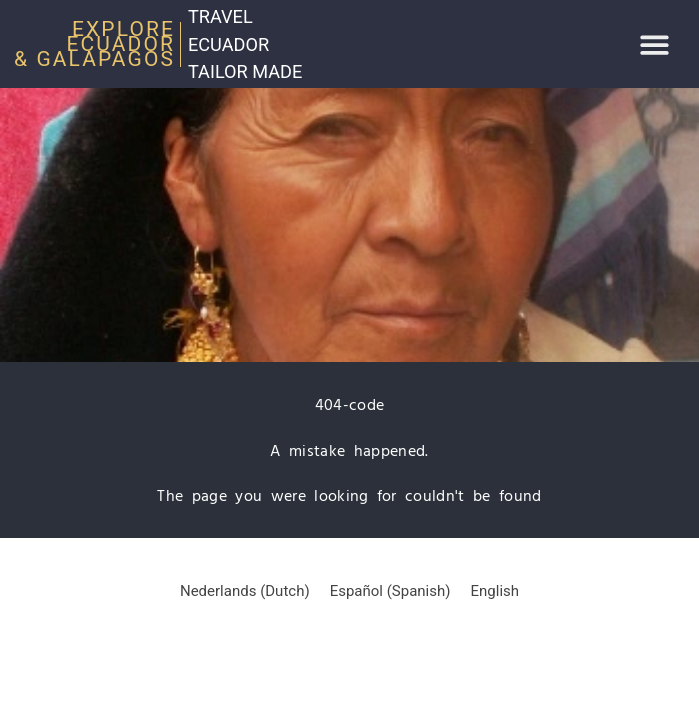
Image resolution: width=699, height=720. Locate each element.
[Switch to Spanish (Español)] (390, 591)
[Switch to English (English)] (495, 591)
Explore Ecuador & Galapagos (94, 44)
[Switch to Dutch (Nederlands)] (245, 591)
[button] (655, 44)
